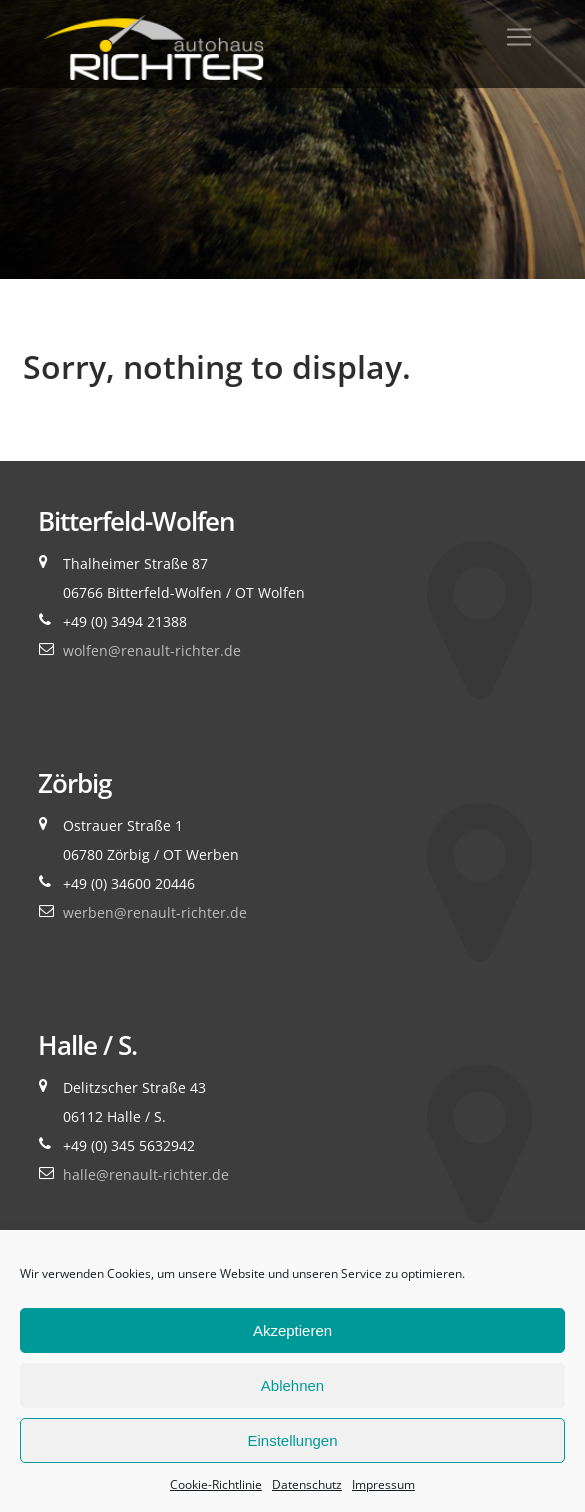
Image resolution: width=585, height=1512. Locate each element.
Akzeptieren (292, 1330)
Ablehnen (292, 1385)
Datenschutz (307, 1484)
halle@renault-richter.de (146, 1174)
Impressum (383, 1484)
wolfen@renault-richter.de (152, 650)
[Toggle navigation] (519, 37)
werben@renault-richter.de (155, 912)
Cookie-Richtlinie (216, 1484)
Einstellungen (292, 1440)
